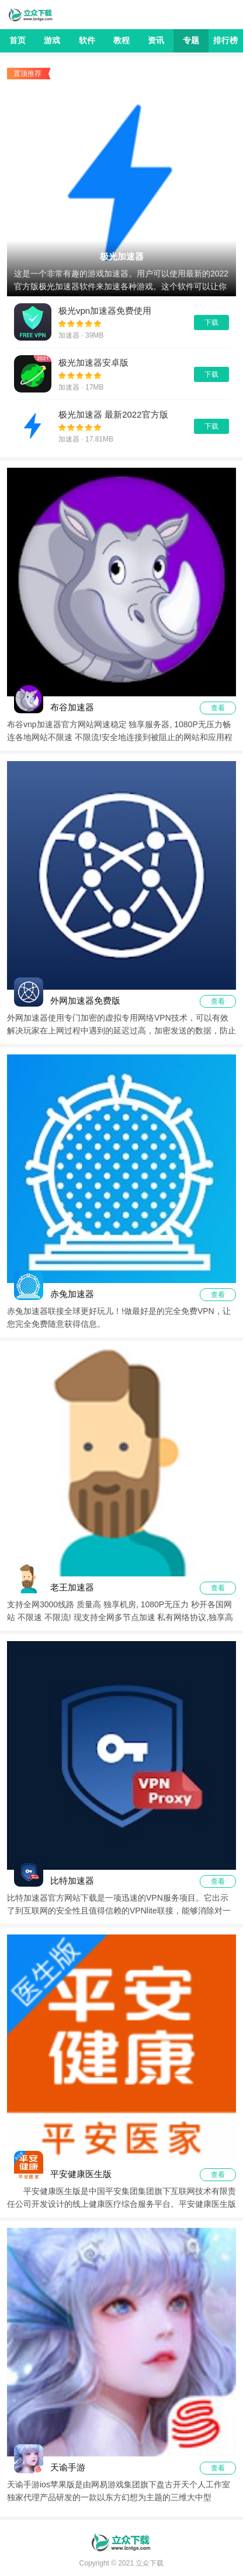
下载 (211, 322)
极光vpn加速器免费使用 (104, 311)
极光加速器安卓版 (93, 362)
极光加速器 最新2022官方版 (113, 414)
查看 (218, 708)
